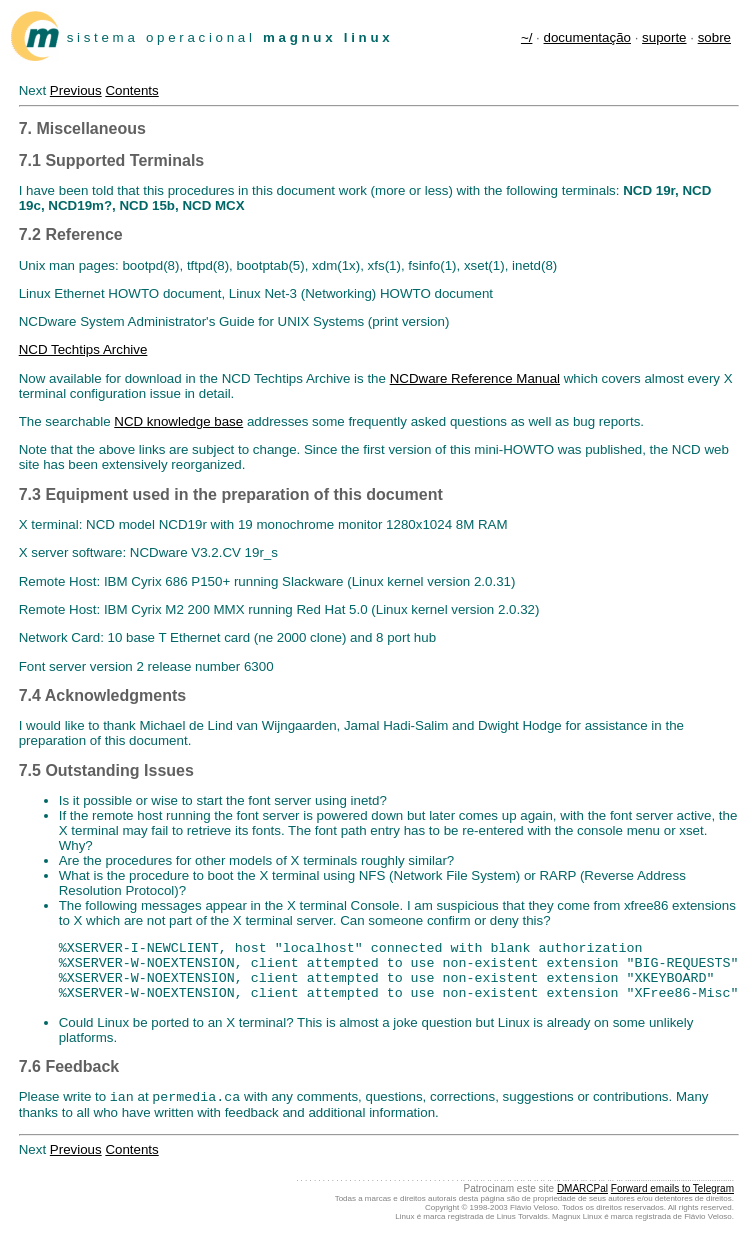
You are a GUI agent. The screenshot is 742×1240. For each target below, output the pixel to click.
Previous (76, 90)
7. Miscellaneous (82, 128)
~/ (527, 37)
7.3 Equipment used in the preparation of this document (231, 494)
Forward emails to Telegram (672, 1190)
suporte (664, 37)
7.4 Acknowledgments (102, 695)
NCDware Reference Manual (475, 378)
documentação (587, 37)
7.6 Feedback (69, 1066)
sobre (714, 37)
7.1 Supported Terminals (112, 160)
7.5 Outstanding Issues (106, 770)
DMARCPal (582, 1190)
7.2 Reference (71, 234)
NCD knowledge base (178, 421)
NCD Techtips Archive (83, 349)
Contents (131, 90)
